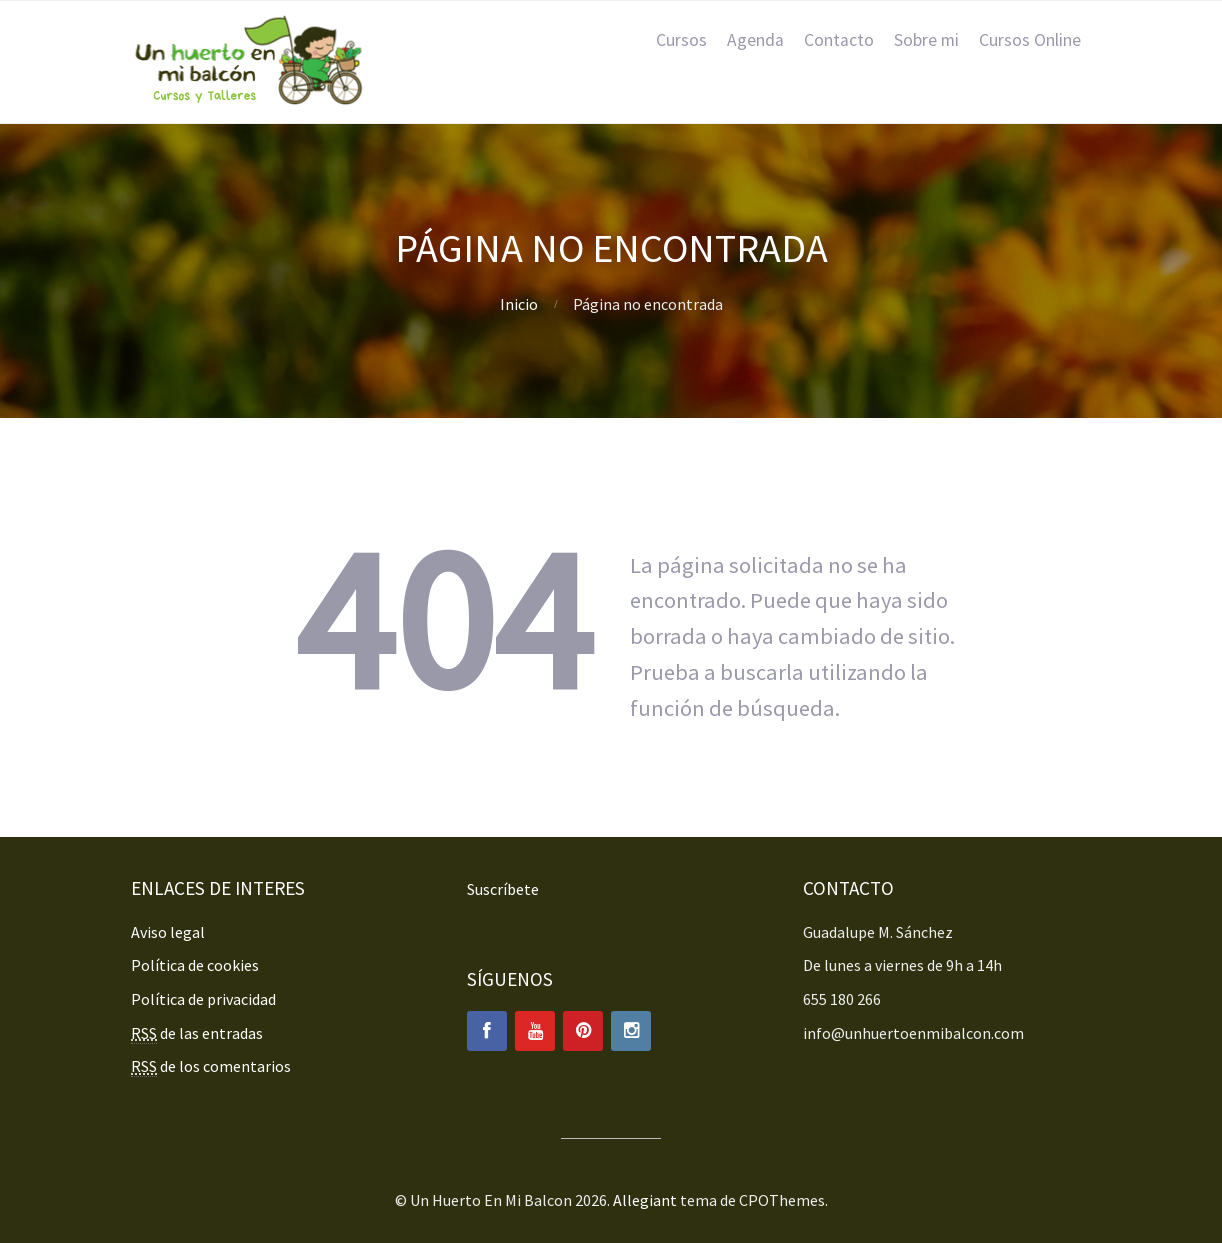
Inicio (519, 304)
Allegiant (645, 1200)
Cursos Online (1030, 40)
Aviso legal (168, 932)
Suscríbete (503, 889)
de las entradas (197, 1033)
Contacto (839, 40)
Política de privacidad (203, 999)
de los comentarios (211, 1066)
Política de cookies (195, 965)
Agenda (755, 40)
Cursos (681, 40)
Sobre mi (926, 40)
